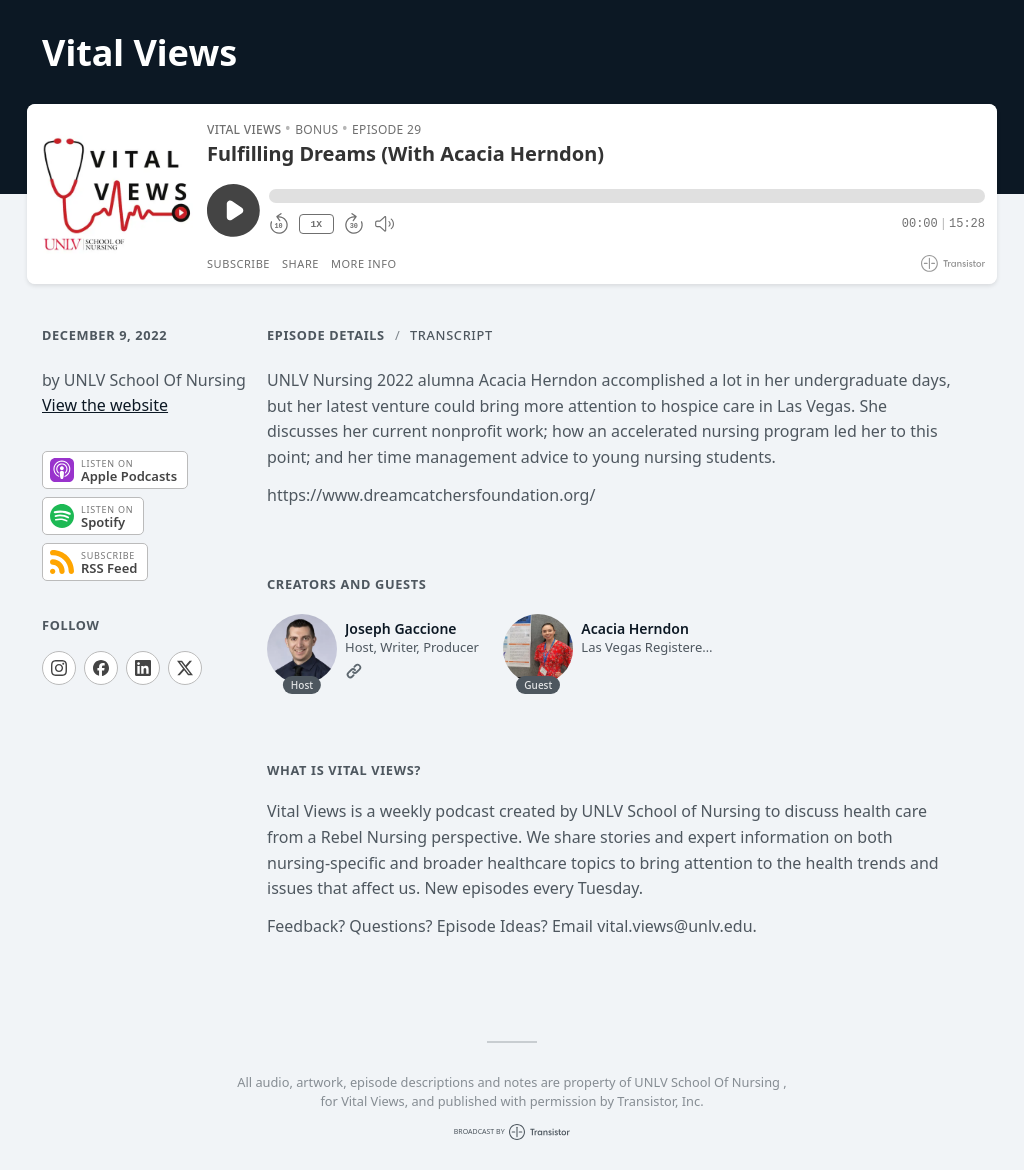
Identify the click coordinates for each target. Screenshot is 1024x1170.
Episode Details (326, 335)
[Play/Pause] (116, 194)
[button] (627, 196)
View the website (105, 405)
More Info (364, 263)
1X (316, 224)
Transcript (451, 335)
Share (300, 263)
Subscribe (238, 263)
